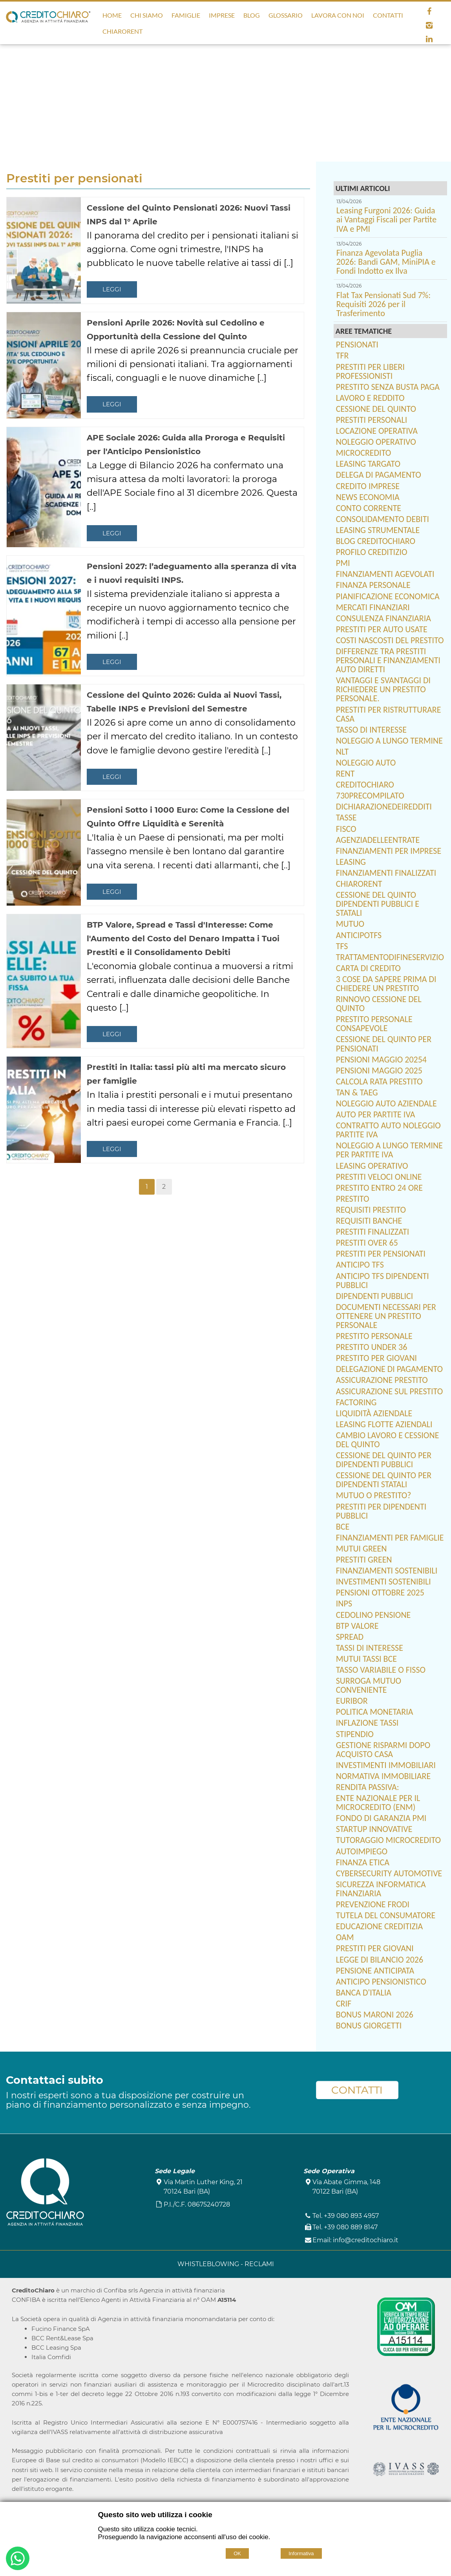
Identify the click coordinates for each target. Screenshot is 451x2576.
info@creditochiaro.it (365, 2240)
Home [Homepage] (112, 15)
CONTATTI (357, 2090)
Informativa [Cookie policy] (301, 2553)
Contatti (388, 15)
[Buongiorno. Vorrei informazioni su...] (17, 2560)
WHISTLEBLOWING (209, 2264)
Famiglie (186, 15)
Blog (251, 15)
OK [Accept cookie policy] (237, 2553)
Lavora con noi (337, 15)
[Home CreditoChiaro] (48, 19)
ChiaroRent (122, 31)
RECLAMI (259, 2264)
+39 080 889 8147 (351, 2227)
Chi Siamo (146, 15)
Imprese (222, 15)
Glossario (285, 15)
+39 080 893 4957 (351, 2215)
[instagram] (429, 25)
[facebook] (429, 11)
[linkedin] (429, 39)
